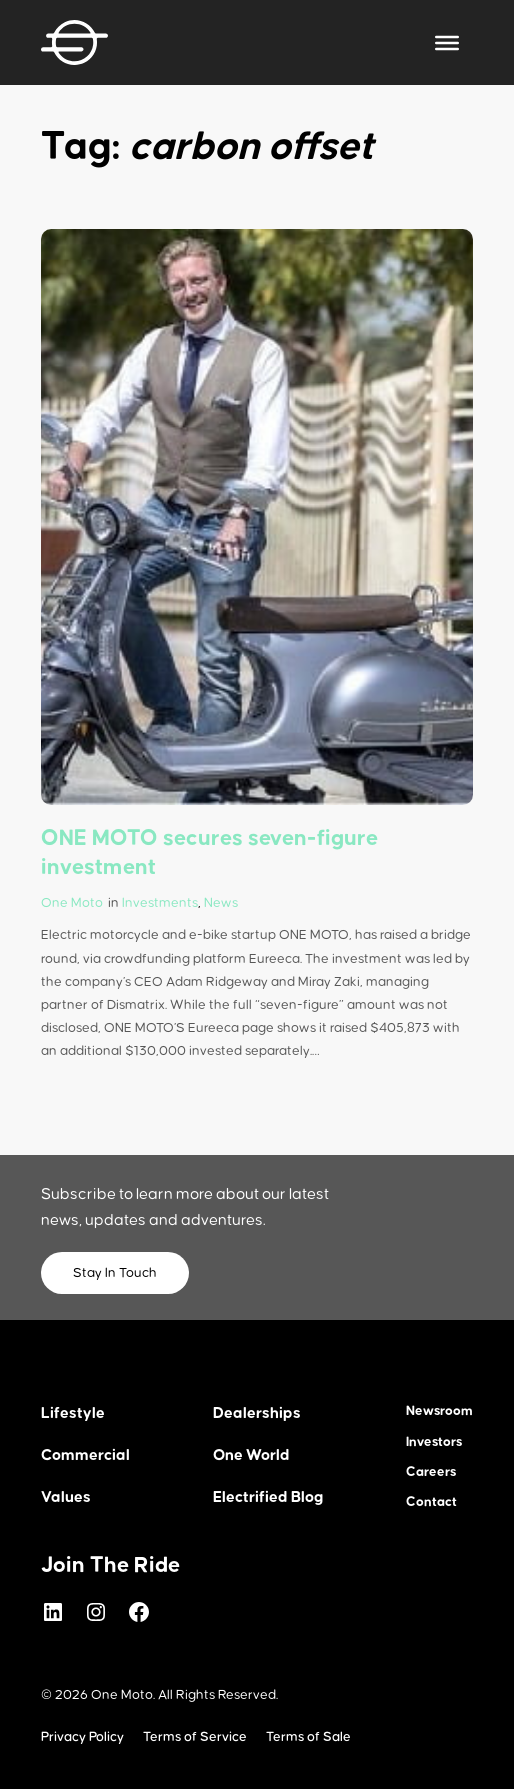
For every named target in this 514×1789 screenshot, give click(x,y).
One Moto (72, 903)
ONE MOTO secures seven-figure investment (209, 852)
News (221, 903)
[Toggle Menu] (447, 42)
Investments (160, 903)
